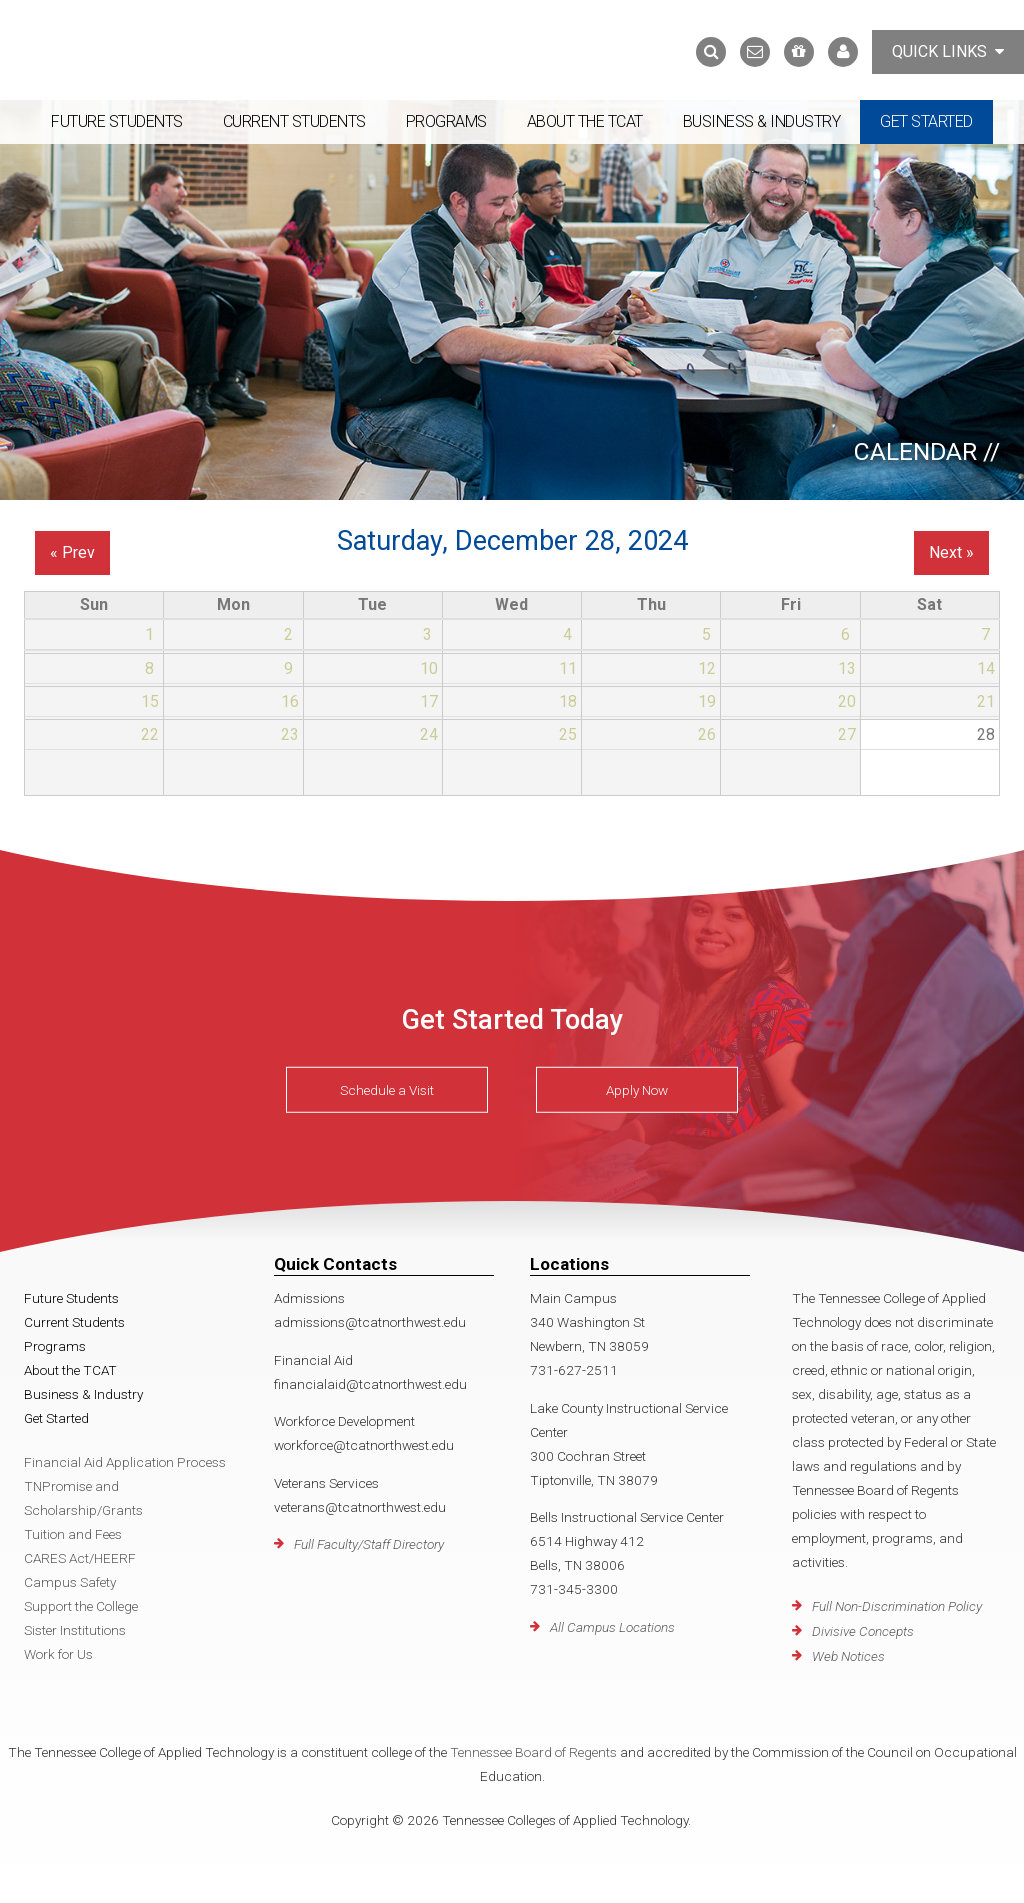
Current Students (294, 121)
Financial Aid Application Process (125, 1462)
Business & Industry (762, 121)
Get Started (926, 121)
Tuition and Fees (73, 1534)
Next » (951, 552)
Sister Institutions (75, 1630)
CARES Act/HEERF (80, 1558)
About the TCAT (585, 121)
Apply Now (637, 1090)
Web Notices (848, 1656)
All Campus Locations (612, 1627)
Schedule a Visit (387, 1090)
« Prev (72, 552)
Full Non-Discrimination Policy (897, 1606)
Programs (446, 121)
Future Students (117, 121)
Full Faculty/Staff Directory (369, 1544)
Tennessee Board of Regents (533, 1752)
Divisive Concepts (863, 1631)
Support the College (81, 1606)
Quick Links (948, 51)
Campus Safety (70, 1582)
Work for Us (58, 1654)
